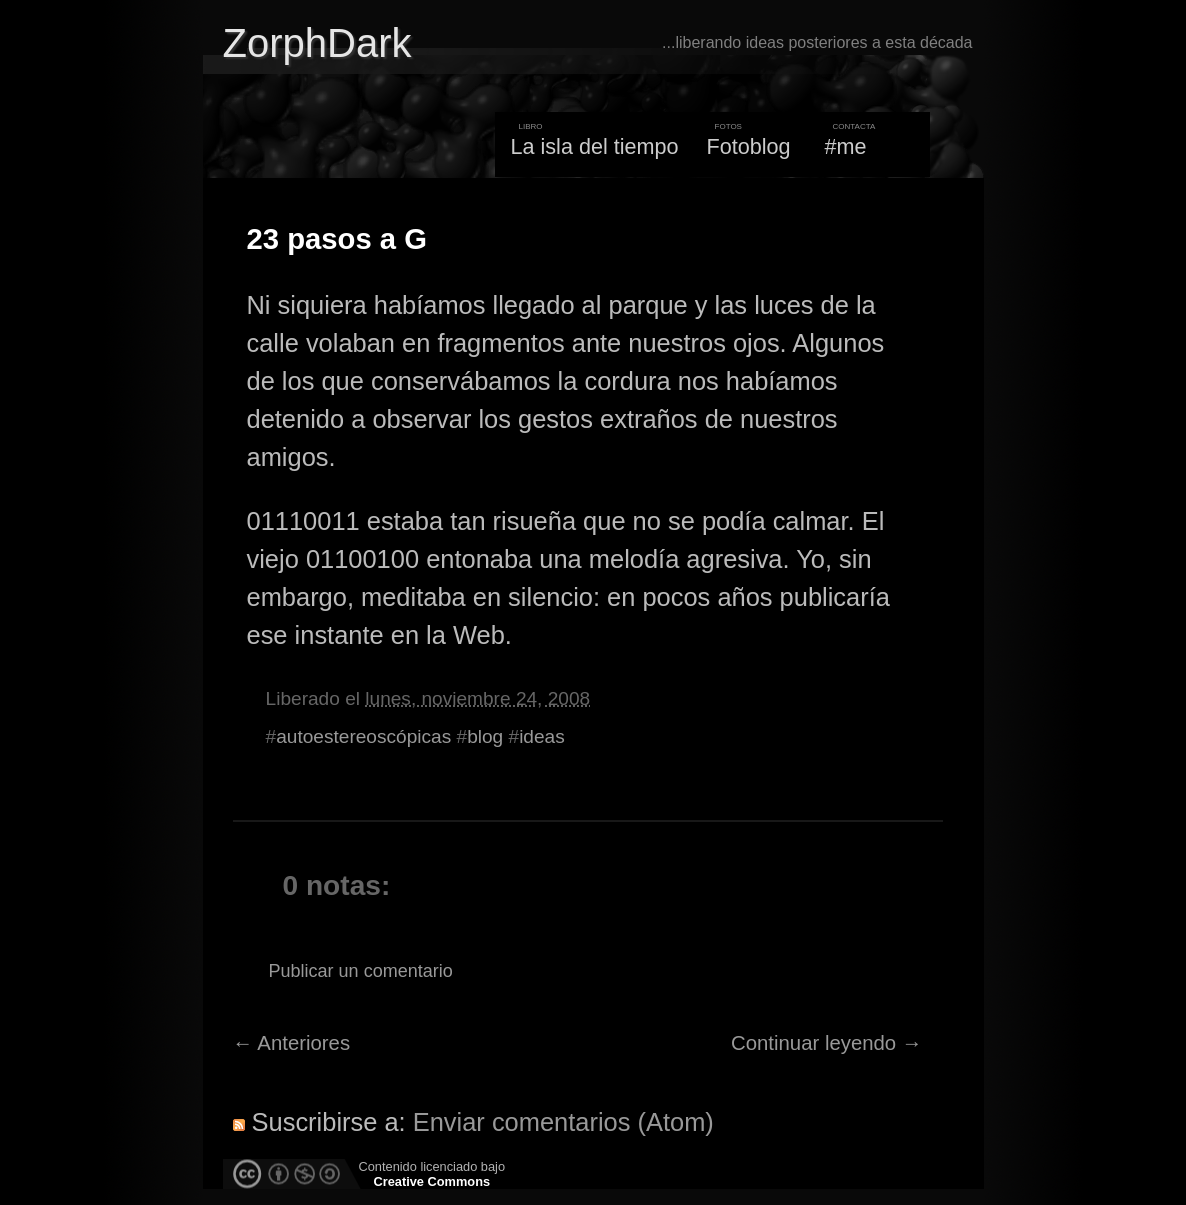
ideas (542, 736)
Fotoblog (749, 146)
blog (485, 736)
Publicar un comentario (361, 971)
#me (846, 146)
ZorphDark (317, 43)
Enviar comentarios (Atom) (563, 1122)
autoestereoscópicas (363, 736)
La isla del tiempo (594, 146)
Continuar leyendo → (826, 1043)
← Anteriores (292, 1043)
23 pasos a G (337, 239)
